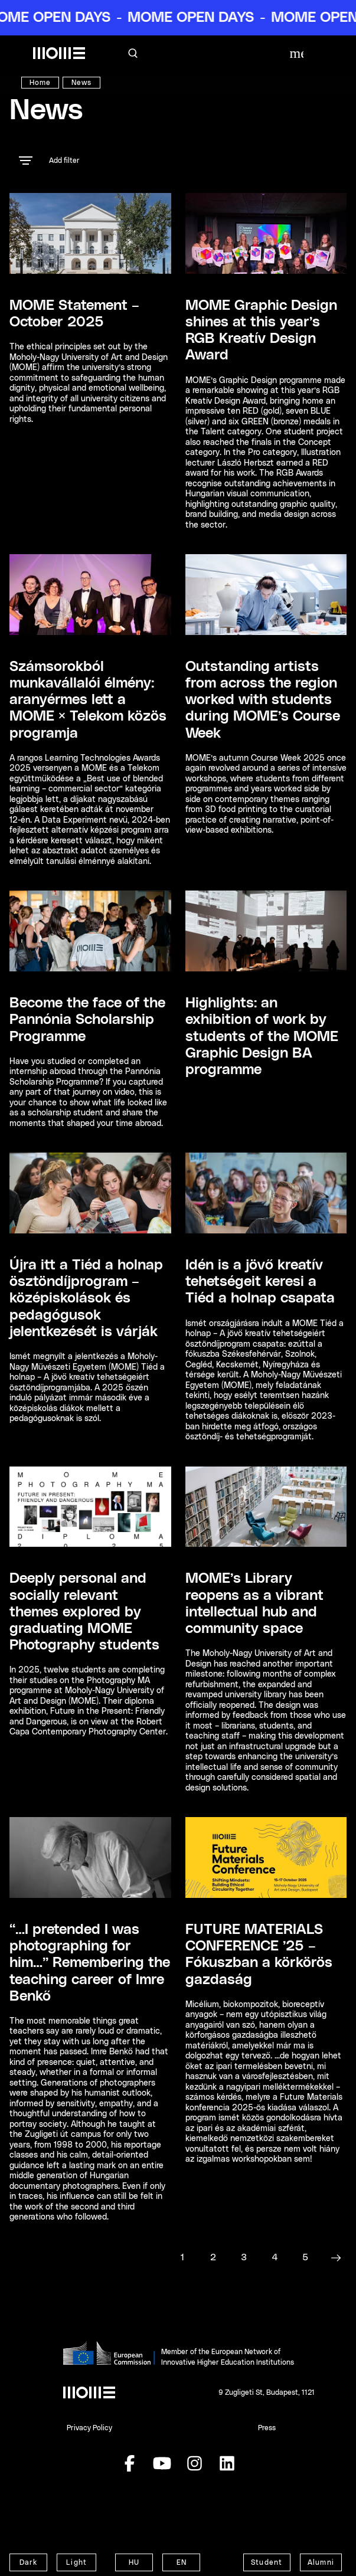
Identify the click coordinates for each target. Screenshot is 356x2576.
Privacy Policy (89, 2427)
